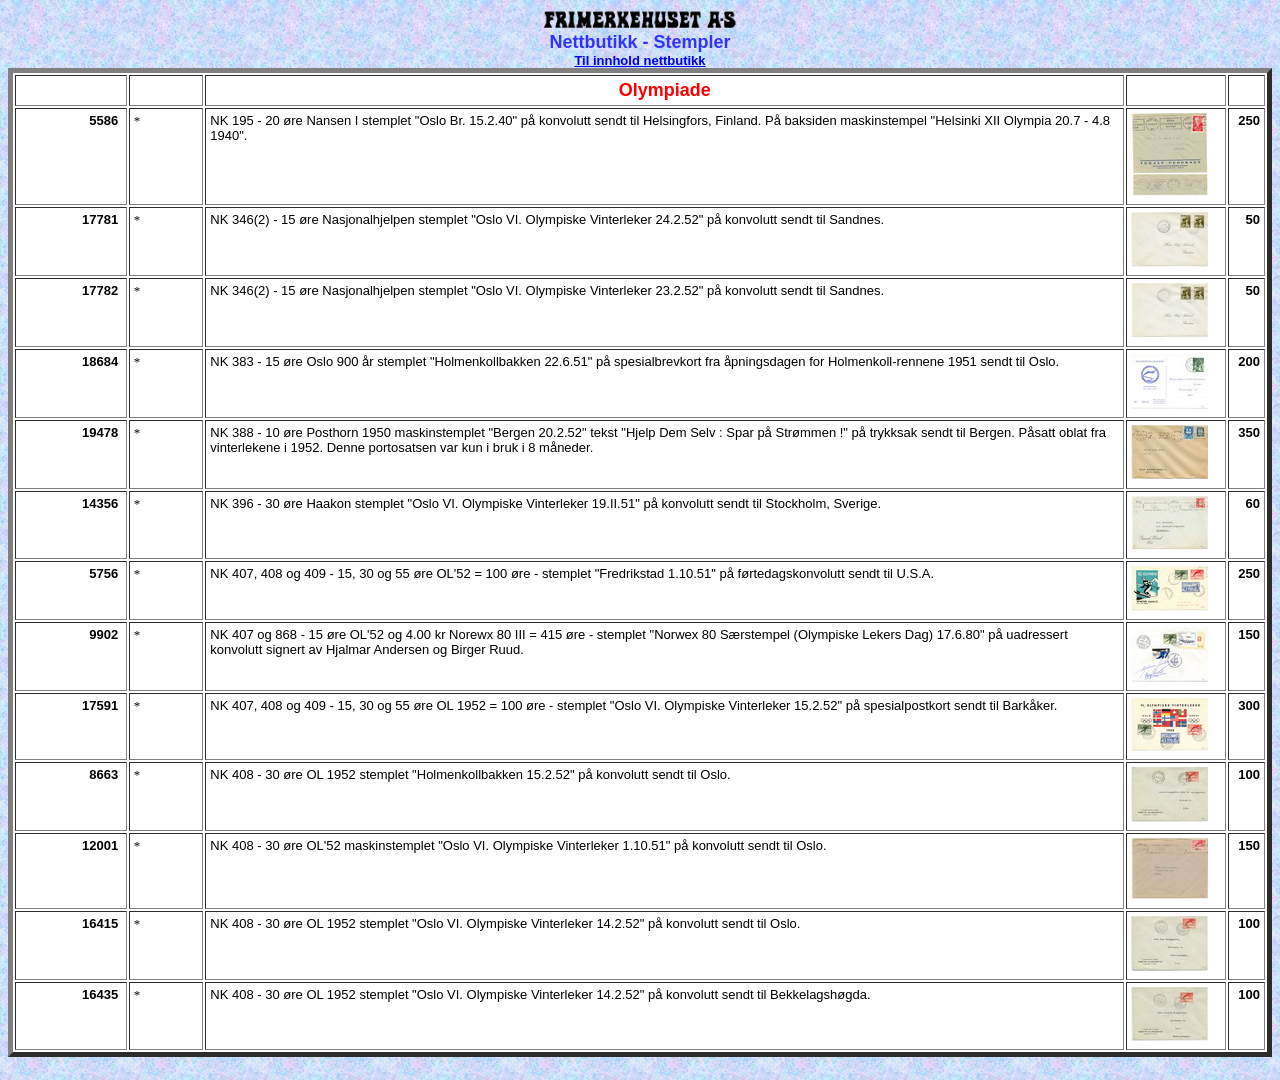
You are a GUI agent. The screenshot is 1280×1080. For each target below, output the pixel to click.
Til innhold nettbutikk (639, 60)
